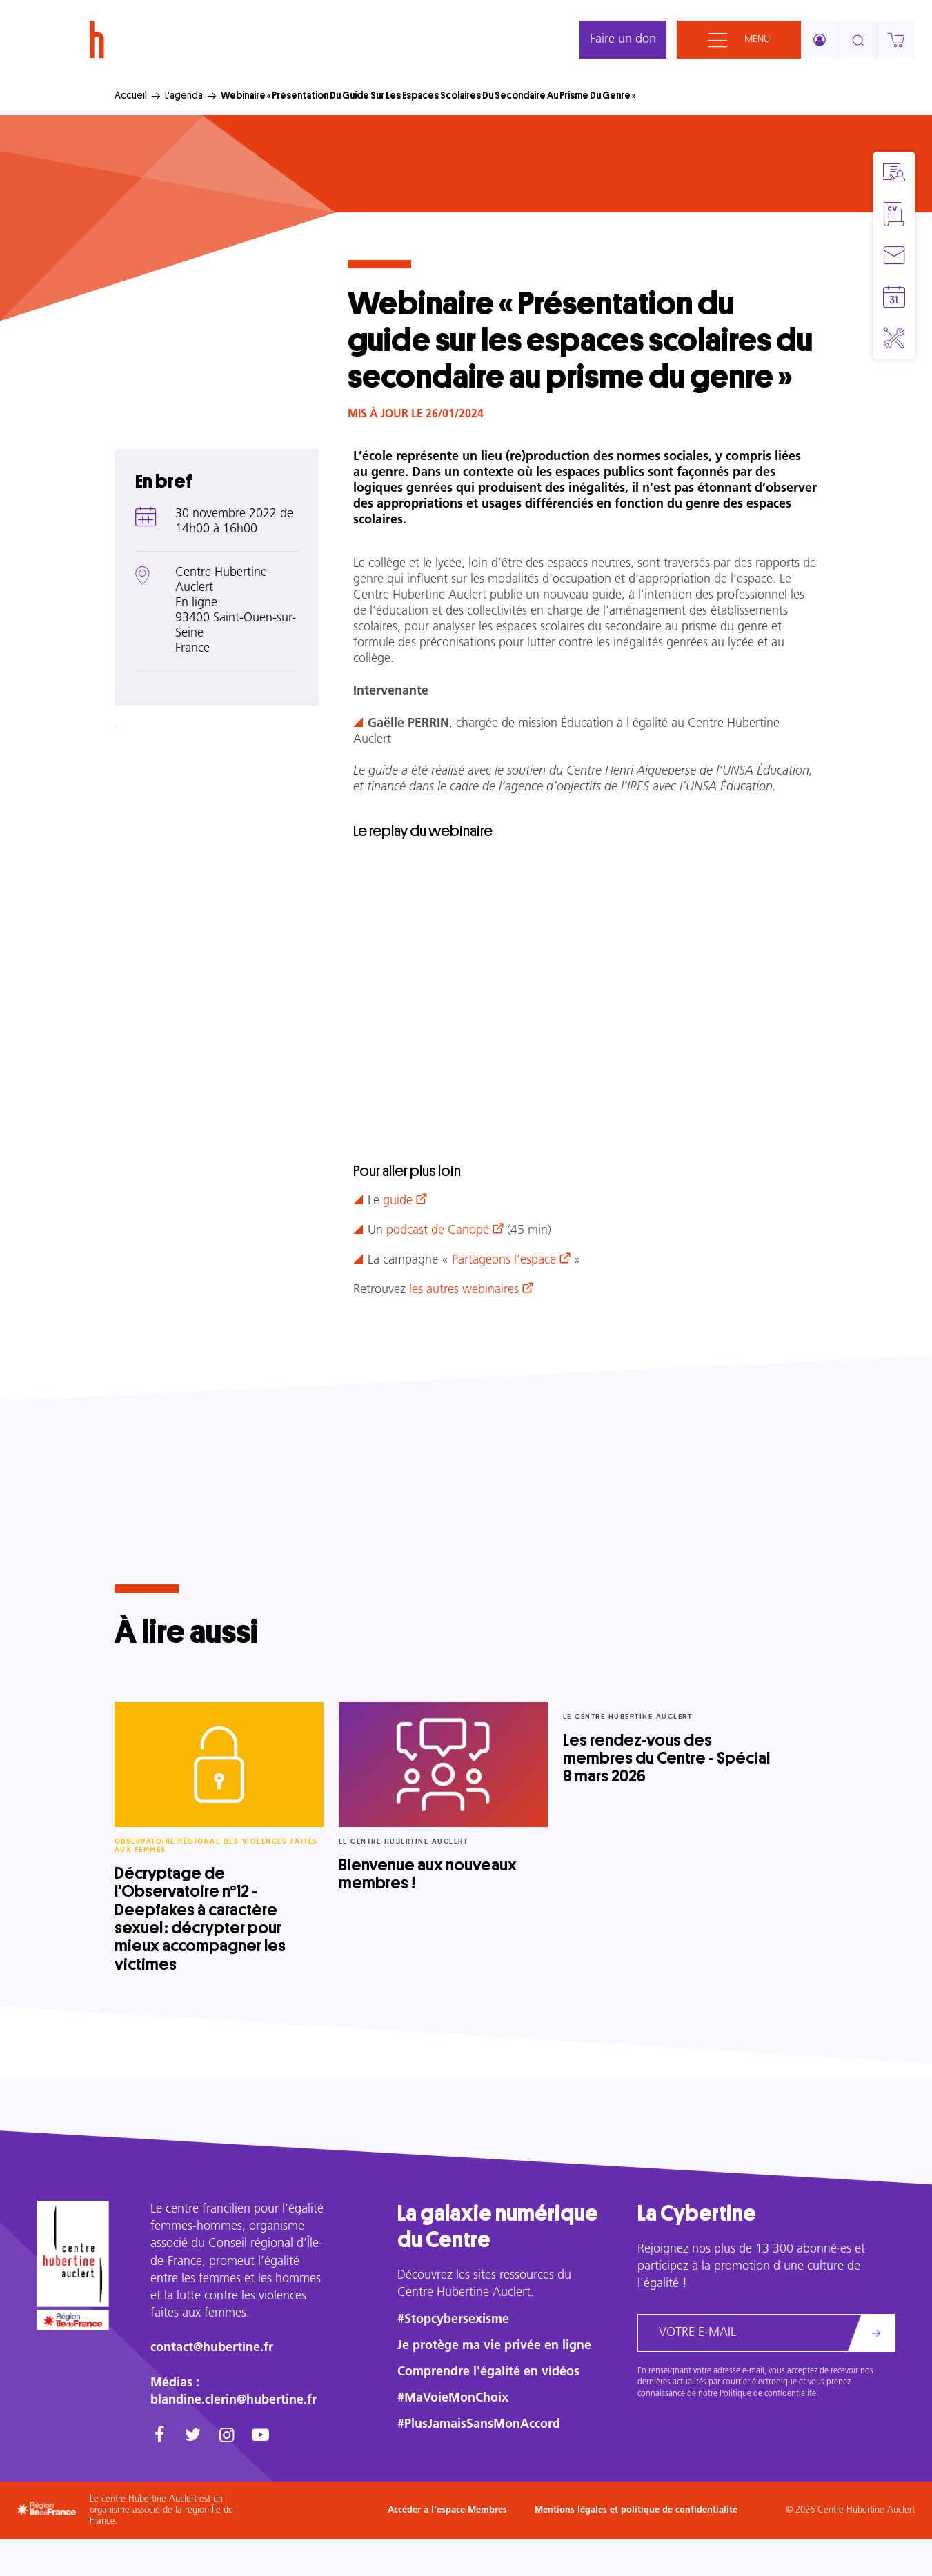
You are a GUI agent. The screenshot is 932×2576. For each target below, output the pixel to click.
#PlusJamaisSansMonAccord (478, 2424)
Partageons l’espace (504, 1260)
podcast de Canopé (437, 1230)
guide (398, 1201)
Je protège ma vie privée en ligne (494, 2346)
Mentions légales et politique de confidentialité (636, 2510)
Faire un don (623, 39)
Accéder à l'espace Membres (447, 2510)
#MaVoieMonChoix (452, 2398)
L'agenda (184, 95)
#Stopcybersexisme (453, 2319)
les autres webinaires (464, 1290)
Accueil (131, 95)
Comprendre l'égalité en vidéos (488, 2372)
